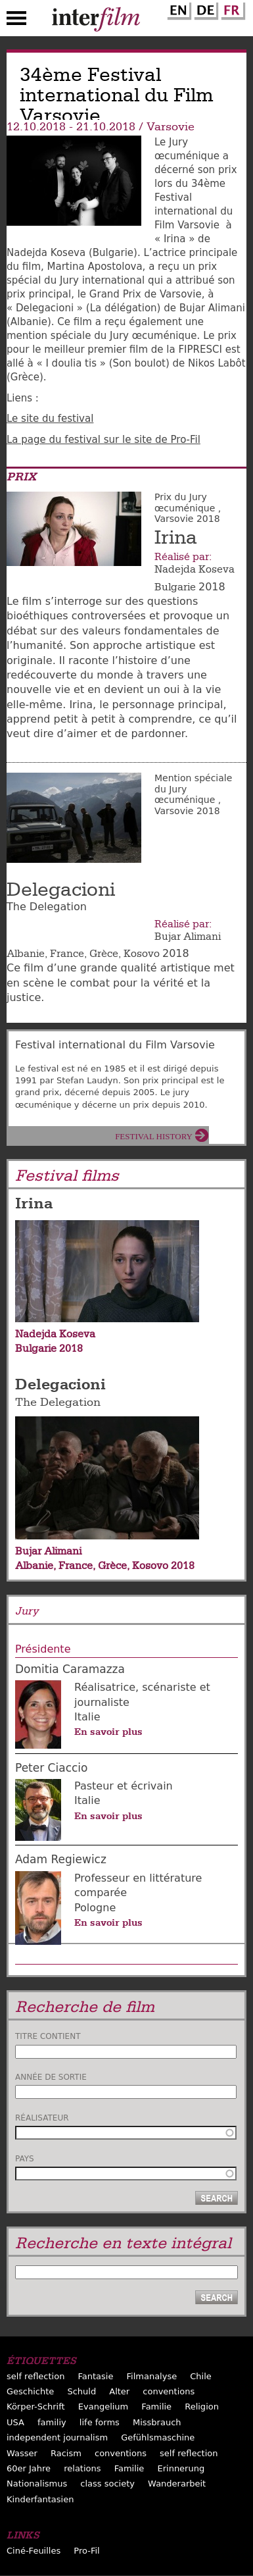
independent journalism (57, 2437)
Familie (156, 2406)
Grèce (103, 954)
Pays (24, 2158)
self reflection (35, 2376)
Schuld (81, 2391)
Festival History (154, 1136)
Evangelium (103, 2406)
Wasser (22, 2453)
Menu (16, 21)
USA (15, 2422)
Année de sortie (51, 2077)
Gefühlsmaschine (158, 2437)
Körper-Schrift (36, 2406)
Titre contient (48, 2036)
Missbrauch (157, 2422)
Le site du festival (50, 419)
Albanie (26, 954)
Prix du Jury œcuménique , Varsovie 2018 (187, 508)
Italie (87, 1717)
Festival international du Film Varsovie (115, 1045)
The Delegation (58, 1402)
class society (107, 2483)
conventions (169, 2391)
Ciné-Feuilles (33, 2551)
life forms (100, 2422)
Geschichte (30, 2391)
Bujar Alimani (187, 936)
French (231, 8)
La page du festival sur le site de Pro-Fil (103, 440)
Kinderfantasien (40, 2499)
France (67, 954)
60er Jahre (29, 2468)
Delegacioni (61, 890)
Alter (119, 2391)
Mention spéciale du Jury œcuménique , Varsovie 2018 (193, 794)
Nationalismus (37, 2483)
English (177, 8)
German (204, 8)
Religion (202, 2406)
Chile (201, 2376)
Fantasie (95, 2376)
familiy (51, 2422)
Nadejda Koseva (194, 569)
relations (82, 2468)
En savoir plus (108, 1732)
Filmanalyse (152, 2376)
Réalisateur (42, 2118)
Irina (175, 538)
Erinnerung (180, 2468)
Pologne (95, 1907)
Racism (66, 2453)
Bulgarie (175, 587)
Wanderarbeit (177, 2483)
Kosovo (142, 954)
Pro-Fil (86, 2551)
